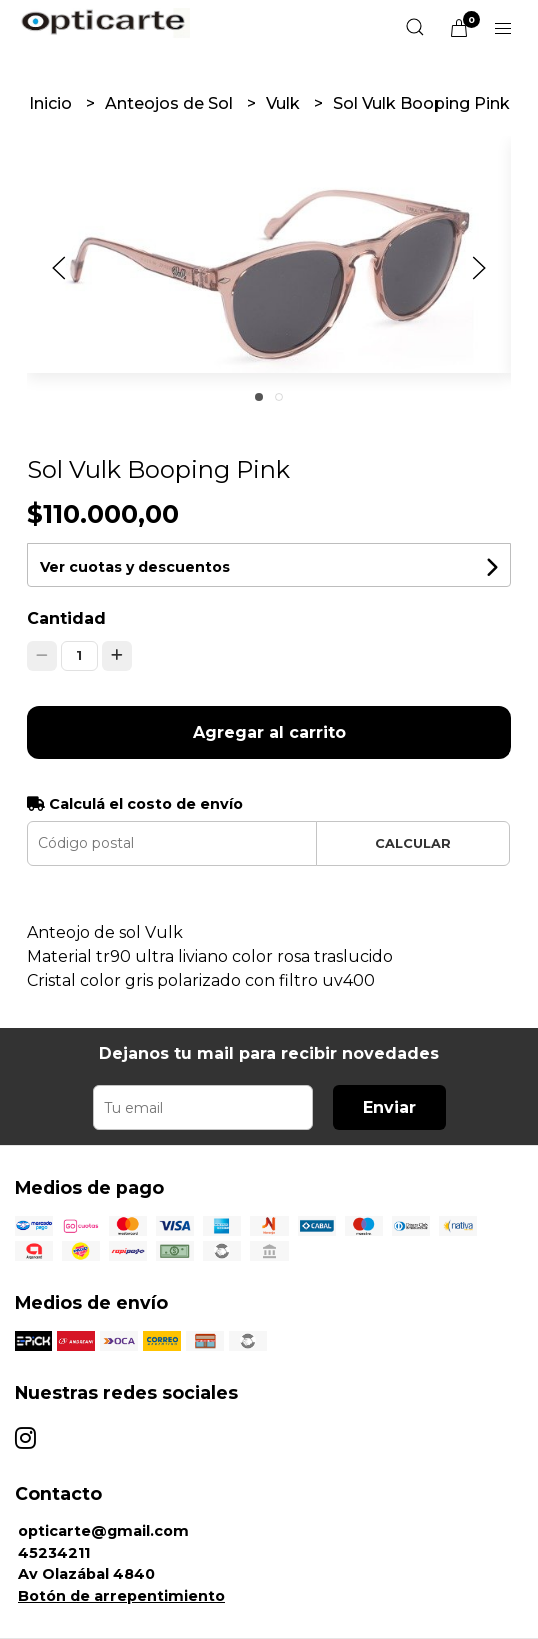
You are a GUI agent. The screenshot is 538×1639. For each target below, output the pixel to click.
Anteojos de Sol (171, 103)
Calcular (413, 843)
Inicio (52, 103)
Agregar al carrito (269, 732)
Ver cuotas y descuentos (135, 567)
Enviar (389, 1107)
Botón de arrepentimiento (121, 1596)
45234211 (54, 1553)
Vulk (285, 103)
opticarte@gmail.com (103, 1531)
